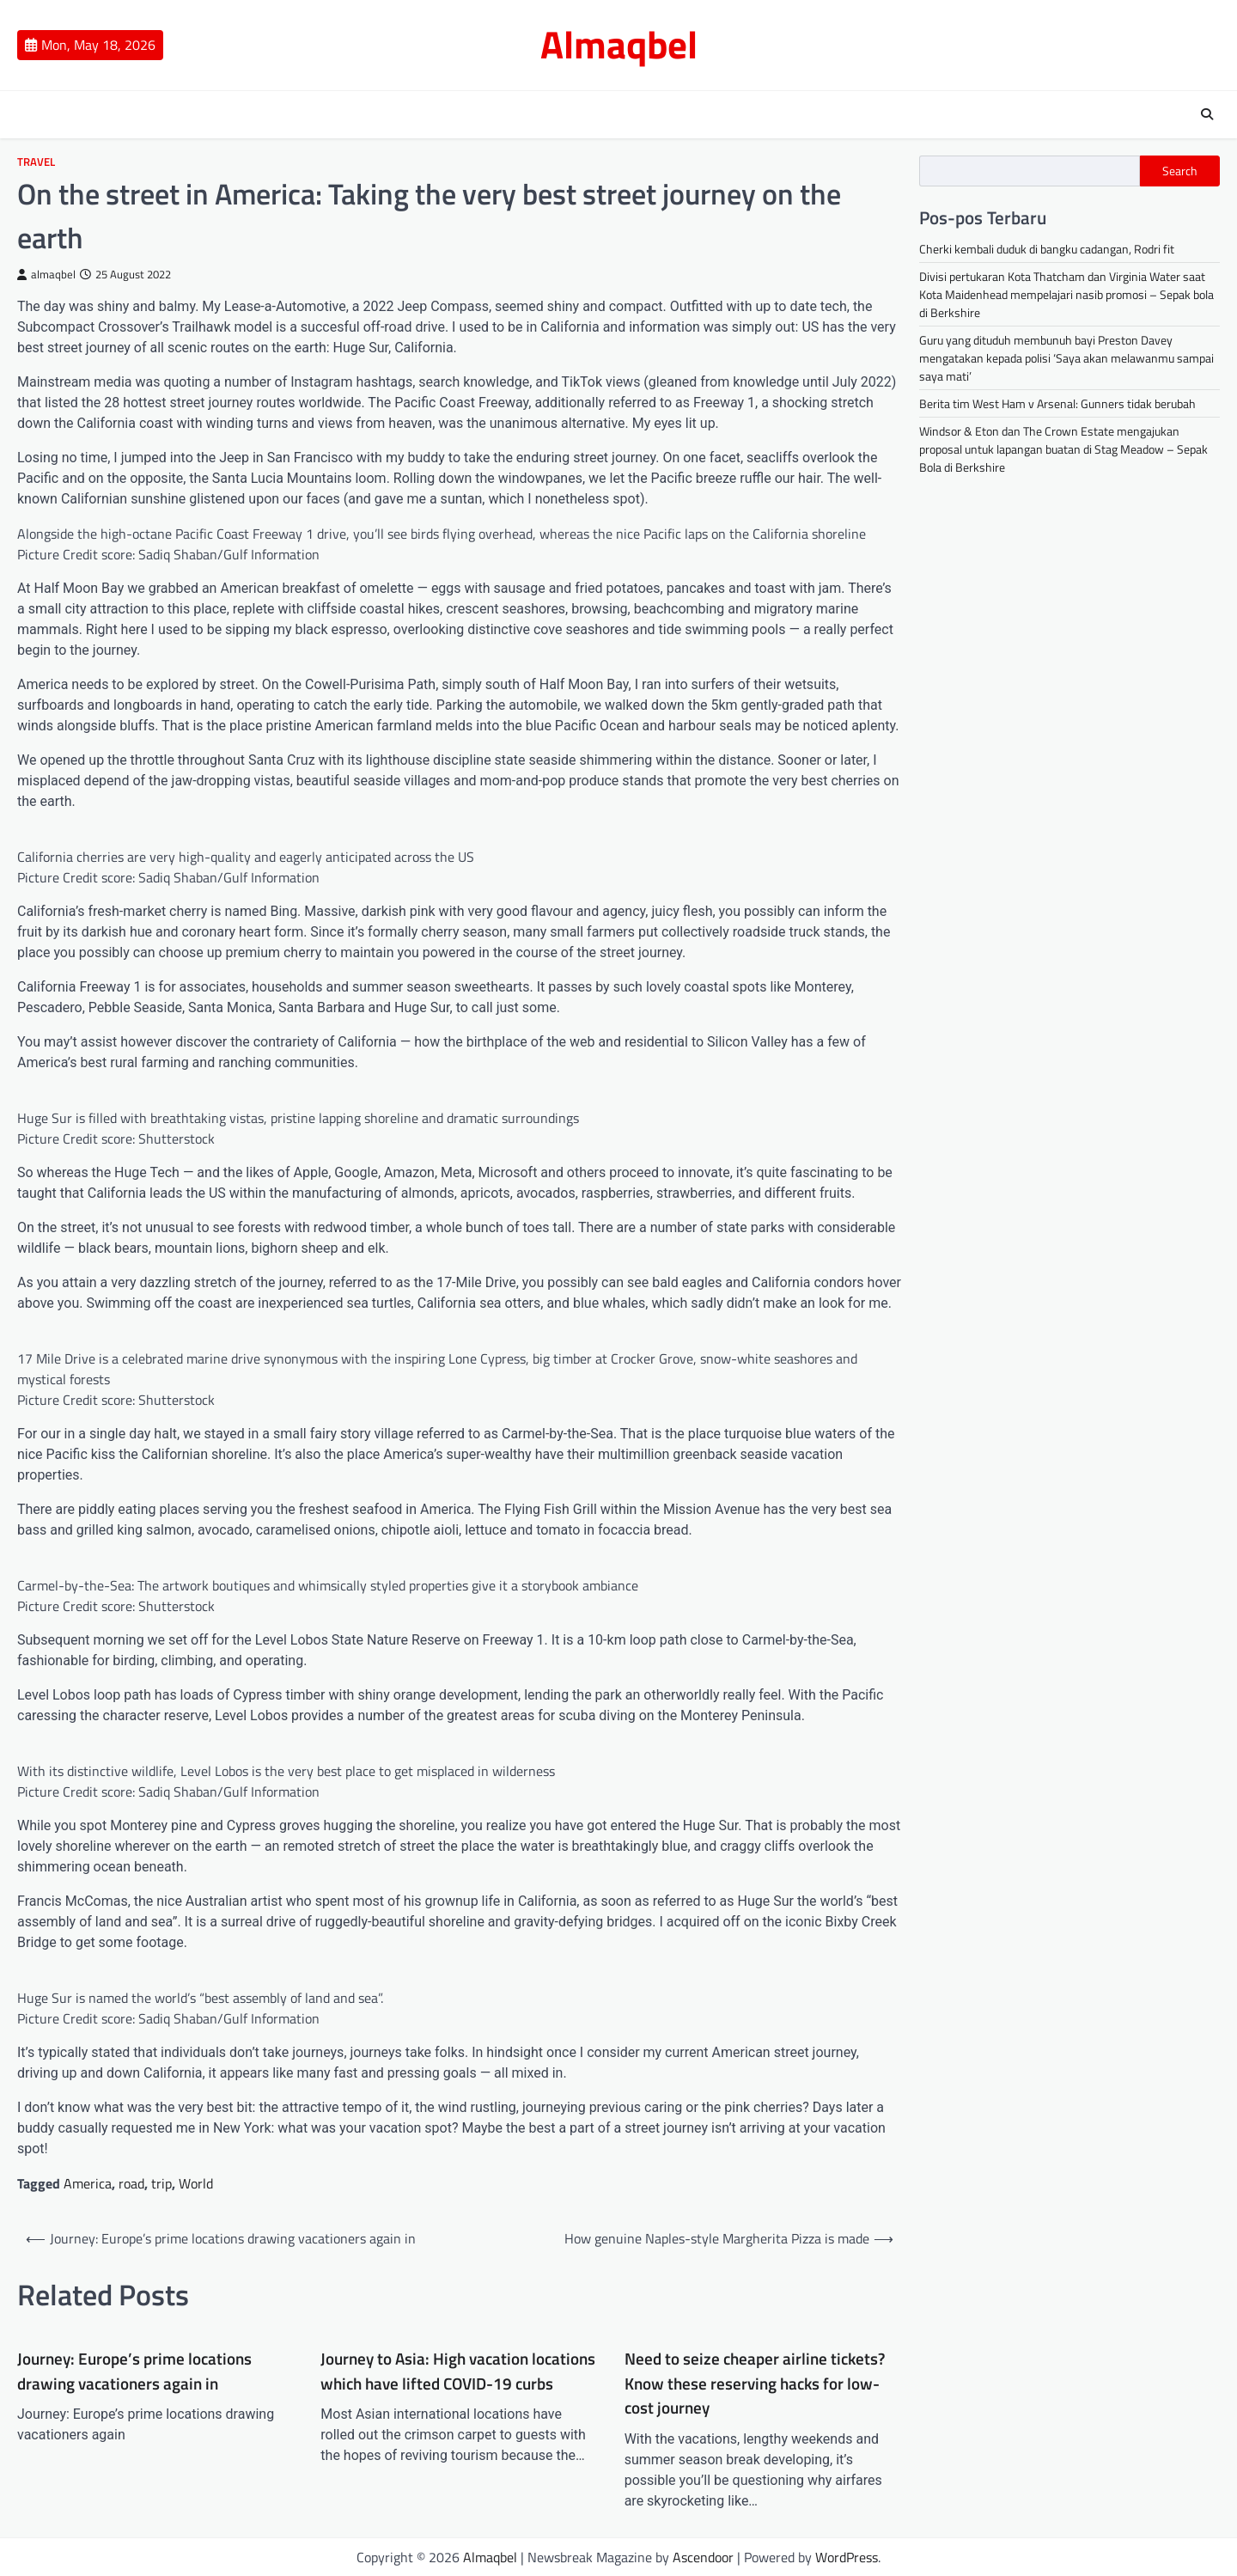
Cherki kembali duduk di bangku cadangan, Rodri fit (1046, 249)
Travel (36, 162)
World (196, 2183)
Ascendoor (703, 2557)
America (88, 2183)
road (131, 2183)
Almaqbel (619, 44)
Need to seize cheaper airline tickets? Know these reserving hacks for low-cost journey (755, 2383)
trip (161, 2183)
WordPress (846, 2557)
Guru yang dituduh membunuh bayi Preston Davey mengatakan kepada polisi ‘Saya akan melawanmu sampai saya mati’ (1066, 358)
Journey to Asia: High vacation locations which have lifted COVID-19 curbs (457, 2371)
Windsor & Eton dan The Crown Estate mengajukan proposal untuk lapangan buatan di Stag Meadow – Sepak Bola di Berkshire (1063, 449)
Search (1179, 171)
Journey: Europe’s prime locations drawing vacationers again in (134, 2371)
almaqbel (46, 274)
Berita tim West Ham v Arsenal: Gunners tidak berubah (1057, 403)
